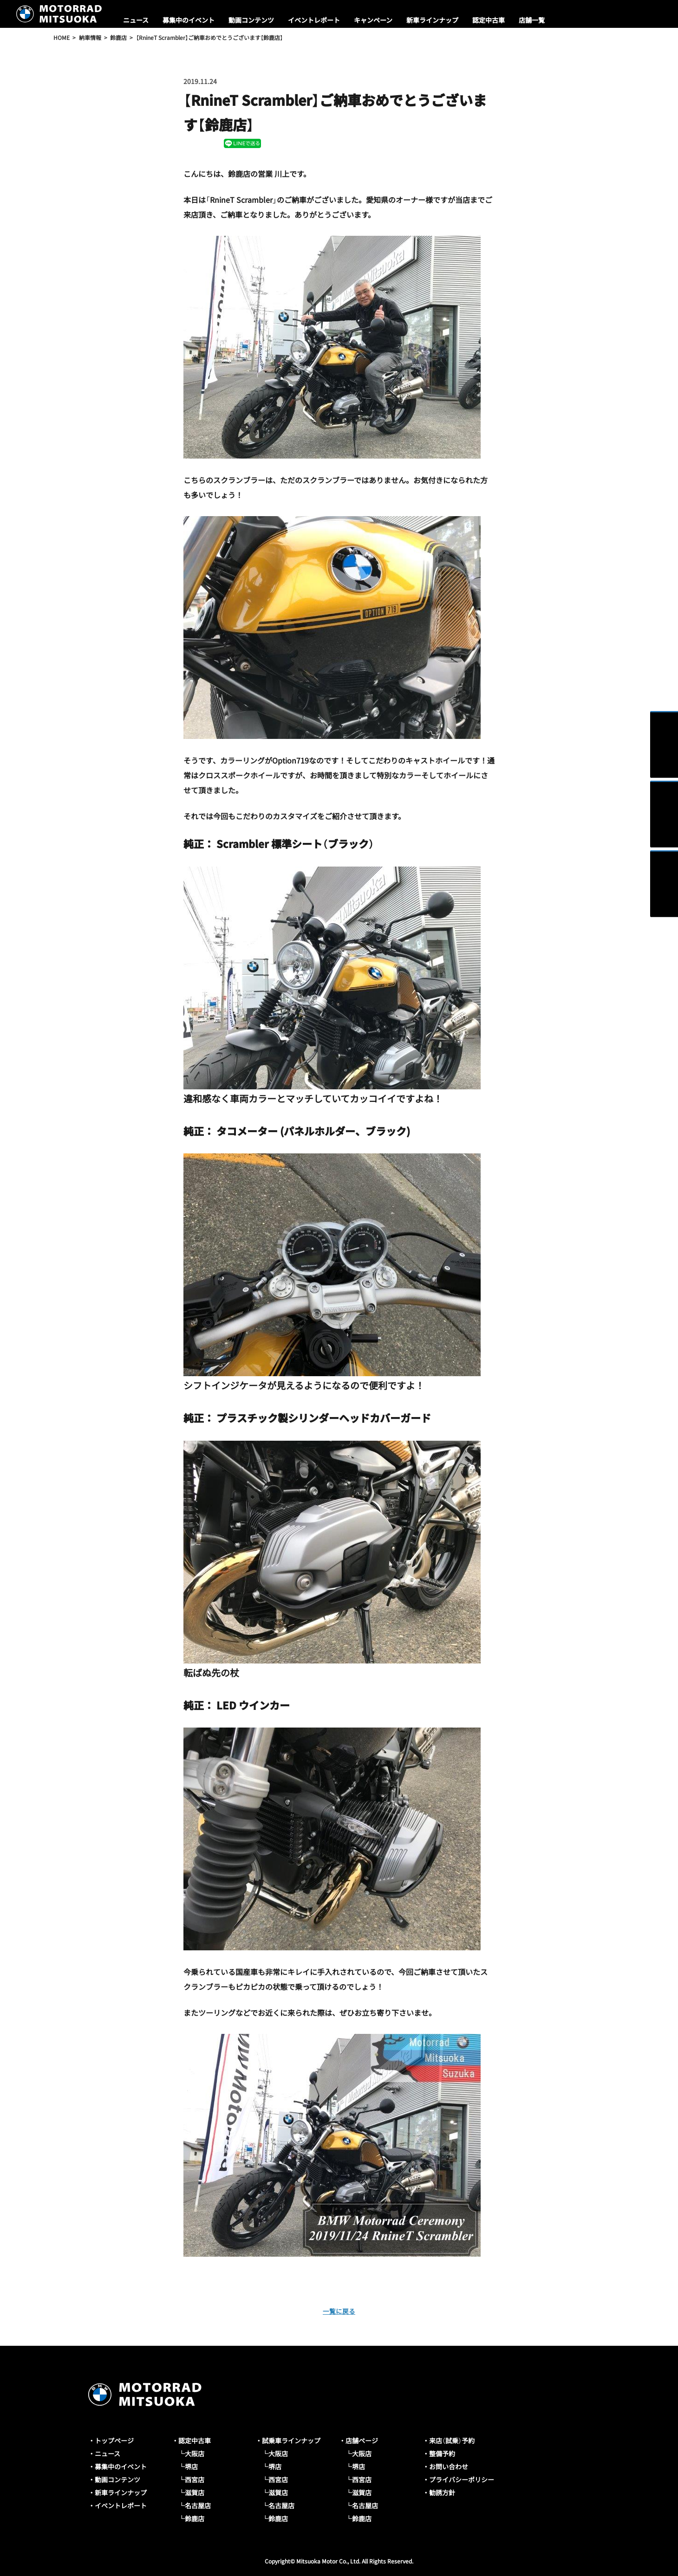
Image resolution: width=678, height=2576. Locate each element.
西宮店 (194, 2479)
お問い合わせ (448, 2466)
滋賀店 (194, 2492)
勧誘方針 (442, 2492)
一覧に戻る (339, 2310)
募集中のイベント (189, 20)
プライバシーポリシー (461, 2479)
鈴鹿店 (194, 2518)
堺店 (191, 2466)
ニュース (136, 20)
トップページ (114, 2440)
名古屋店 (198, 2505)
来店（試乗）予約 (452, 2440)
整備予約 (442, 2453)
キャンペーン (373, 20)
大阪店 (194, 2453)
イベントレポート (314, 20)
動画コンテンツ (251, 20)
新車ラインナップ (432, 20)
